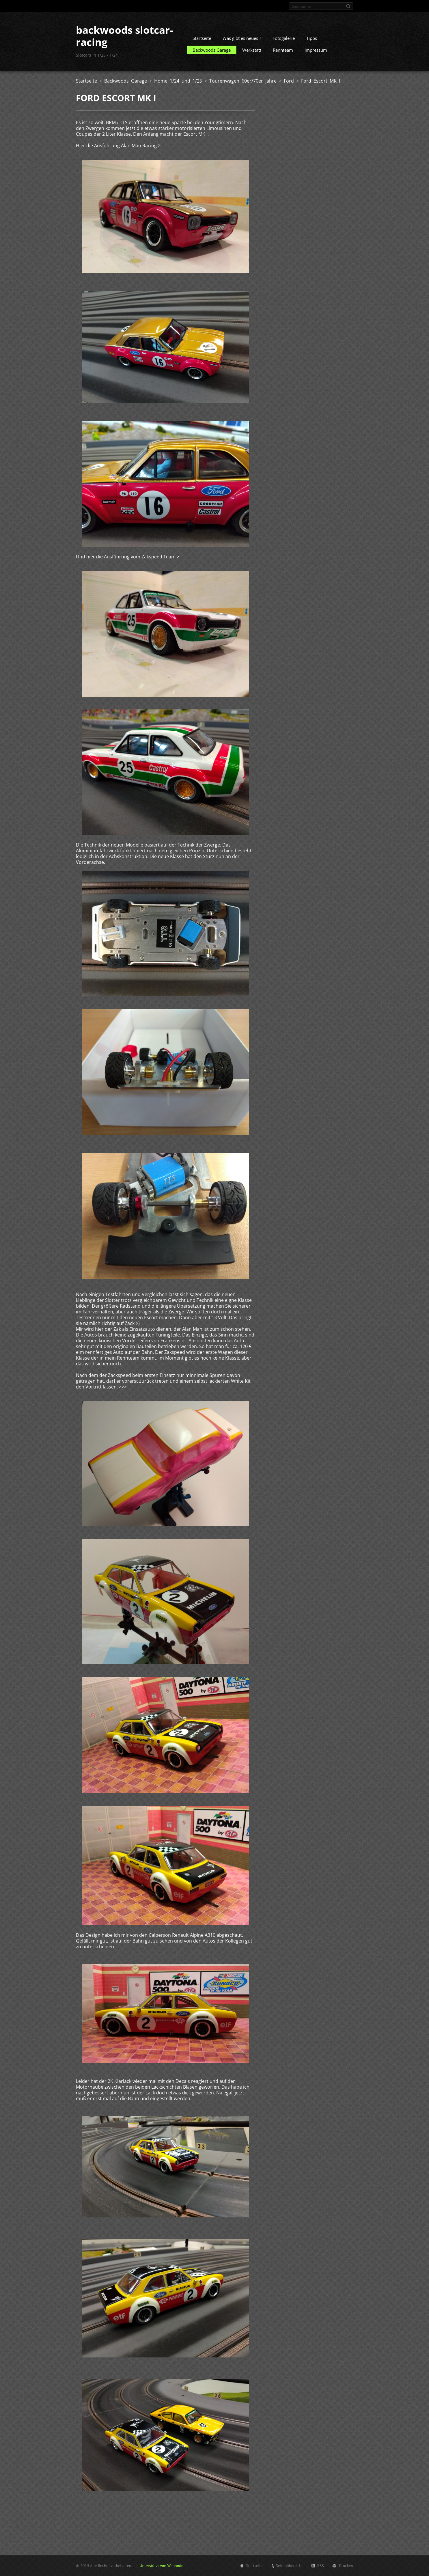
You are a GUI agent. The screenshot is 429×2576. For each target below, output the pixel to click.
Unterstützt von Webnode (161, 2565)
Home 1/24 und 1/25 (178, 81)
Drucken (346, 2565)
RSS (320, 2565)
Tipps (311, 38)
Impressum (316, 50)
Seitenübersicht (289, 2565)
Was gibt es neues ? (242, 38)
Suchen (348, 6)
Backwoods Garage (212, 50)
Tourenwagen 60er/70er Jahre (243, 81)
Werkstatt (251, 50)
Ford (289, 81)
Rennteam (283, 50)
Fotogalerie (284, 38)
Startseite (202, 38)
